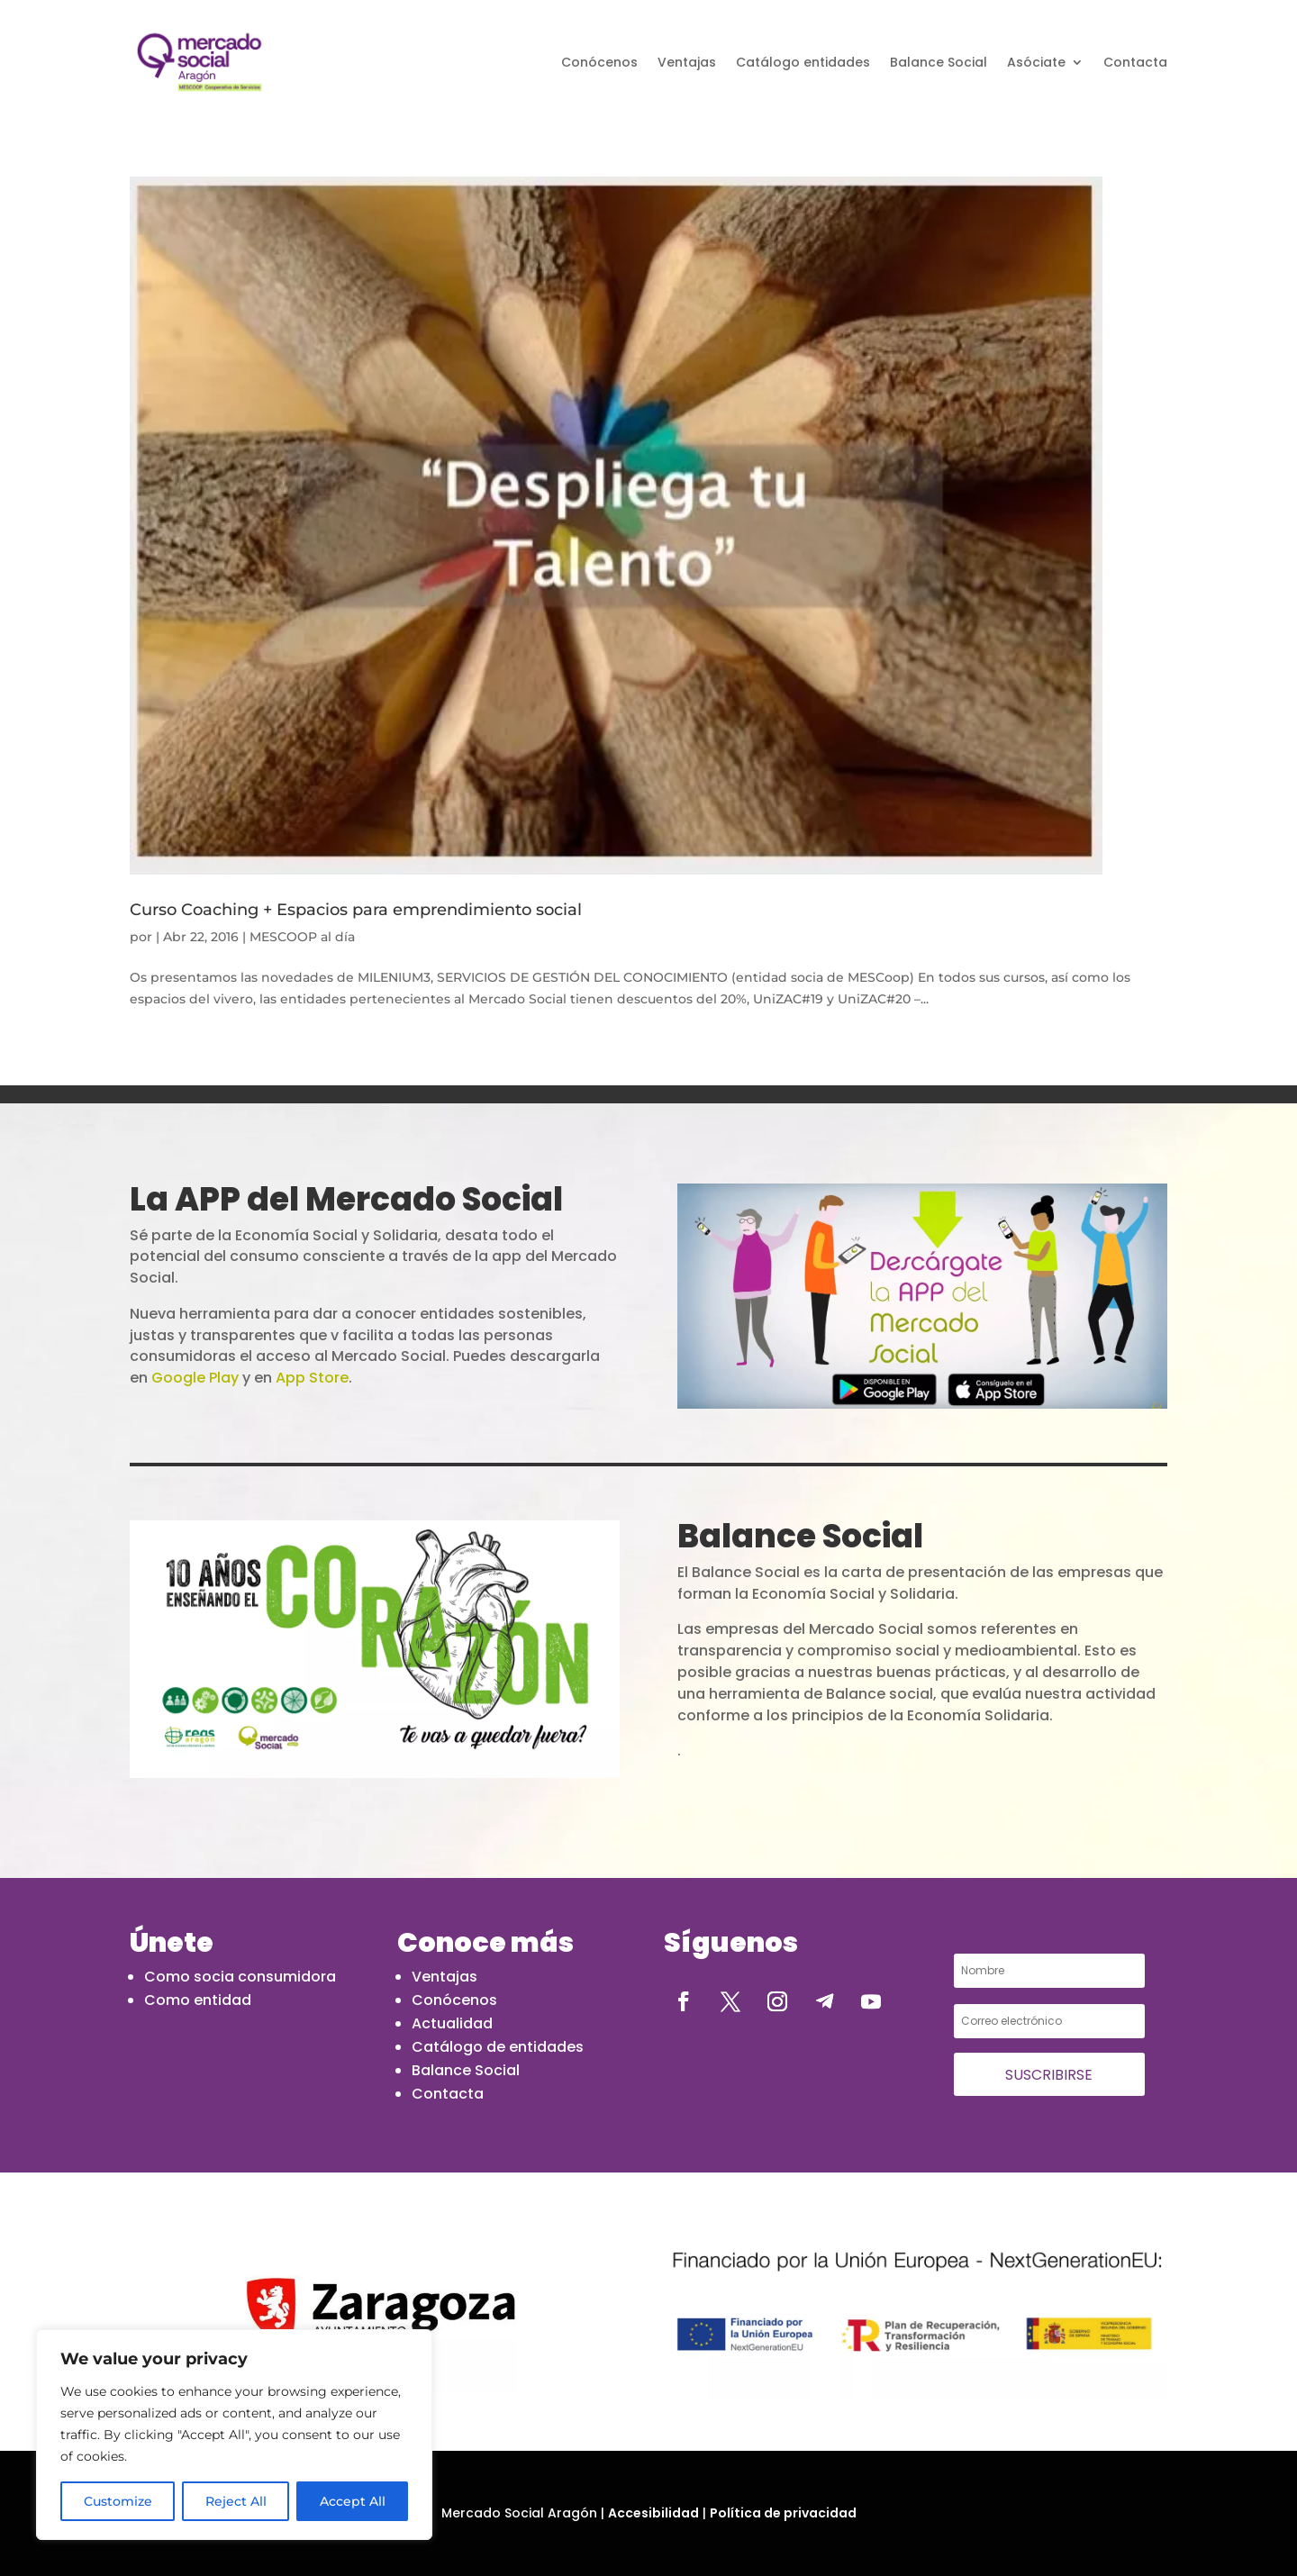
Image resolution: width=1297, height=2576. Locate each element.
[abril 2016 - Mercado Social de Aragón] (199, 62)
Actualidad (452, 2023)
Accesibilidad (653, 2513)
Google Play (195, 1377)
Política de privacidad (783, 2513)
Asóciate (1036, 62)
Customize (118, 2501)
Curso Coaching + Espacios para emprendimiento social (356, 910)
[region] (234, 2434)
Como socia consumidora (240, 1976)
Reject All (236, 2501)
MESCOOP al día (302, 937)
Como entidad (197, 2000)
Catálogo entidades (803, 62)
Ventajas (687, 62)
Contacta (1135, 62)
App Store (312, 1377)
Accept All (352, 2501)
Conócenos (599, 62)
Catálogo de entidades (498, 2046)
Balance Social (938, 62)
